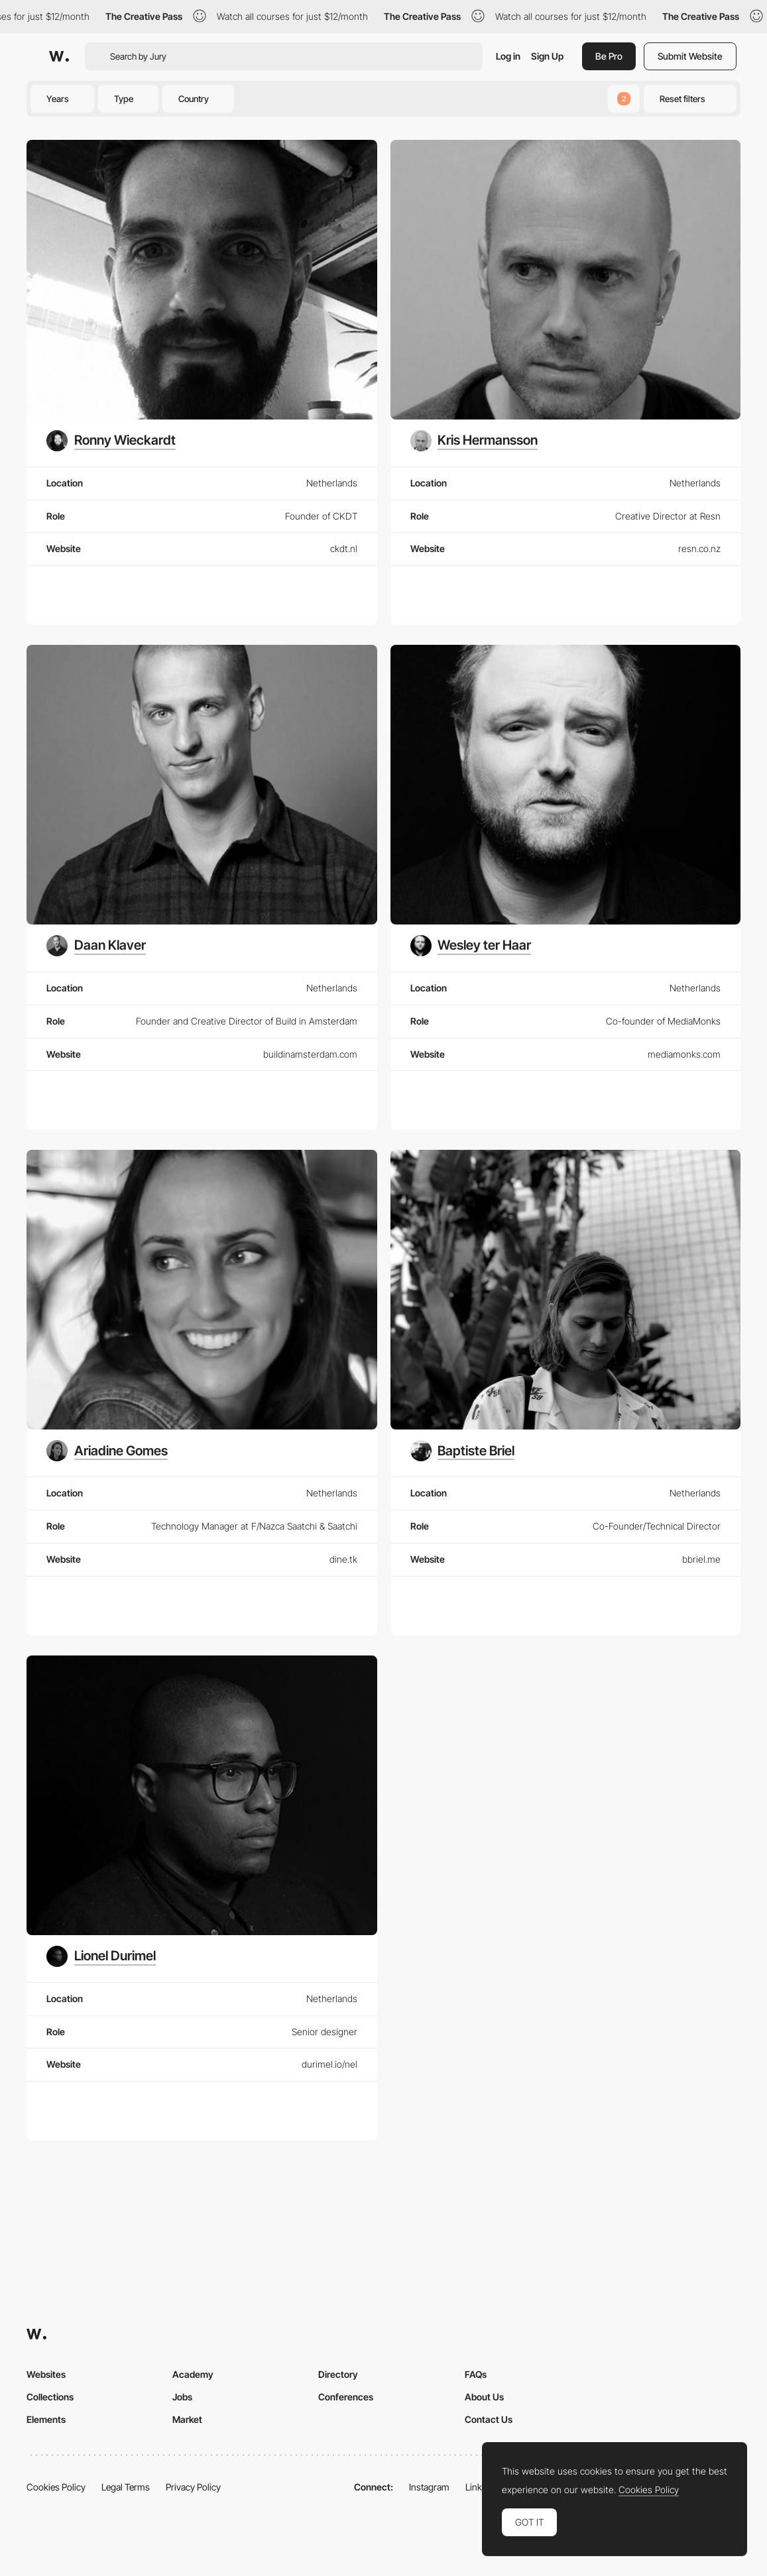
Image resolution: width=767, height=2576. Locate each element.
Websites (46, 2374)
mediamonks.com (684, 1054)
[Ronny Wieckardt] (111, 440)
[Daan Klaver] (96, 945)
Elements (46, 2419)
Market (187, 2419)
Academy (192, 2374)
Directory (338, 2374)
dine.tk (343, 1559)
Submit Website (690, 56)
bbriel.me (701, 1559)
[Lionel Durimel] (101, 1956)
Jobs (182, 2396)
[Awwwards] (59, 56)
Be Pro (608, 56)
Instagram (429, 2486)
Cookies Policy (56, 2486)
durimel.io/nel (329, 2064)
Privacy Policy (193, 2486)
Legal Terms (125, 2486)
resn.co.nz (699, 548)
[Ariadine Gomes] (107, 1450)
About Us (484, 2396)
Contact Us (488, 2419)
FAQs (476, 2374)
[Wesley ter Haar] (471, 945)
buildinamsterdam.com (310, 1054)
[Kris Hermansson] (474, 440)
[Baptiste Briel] (462, 1450)
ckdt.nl (343, 548)
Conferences (345, 2396)
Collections (50, 2396)
